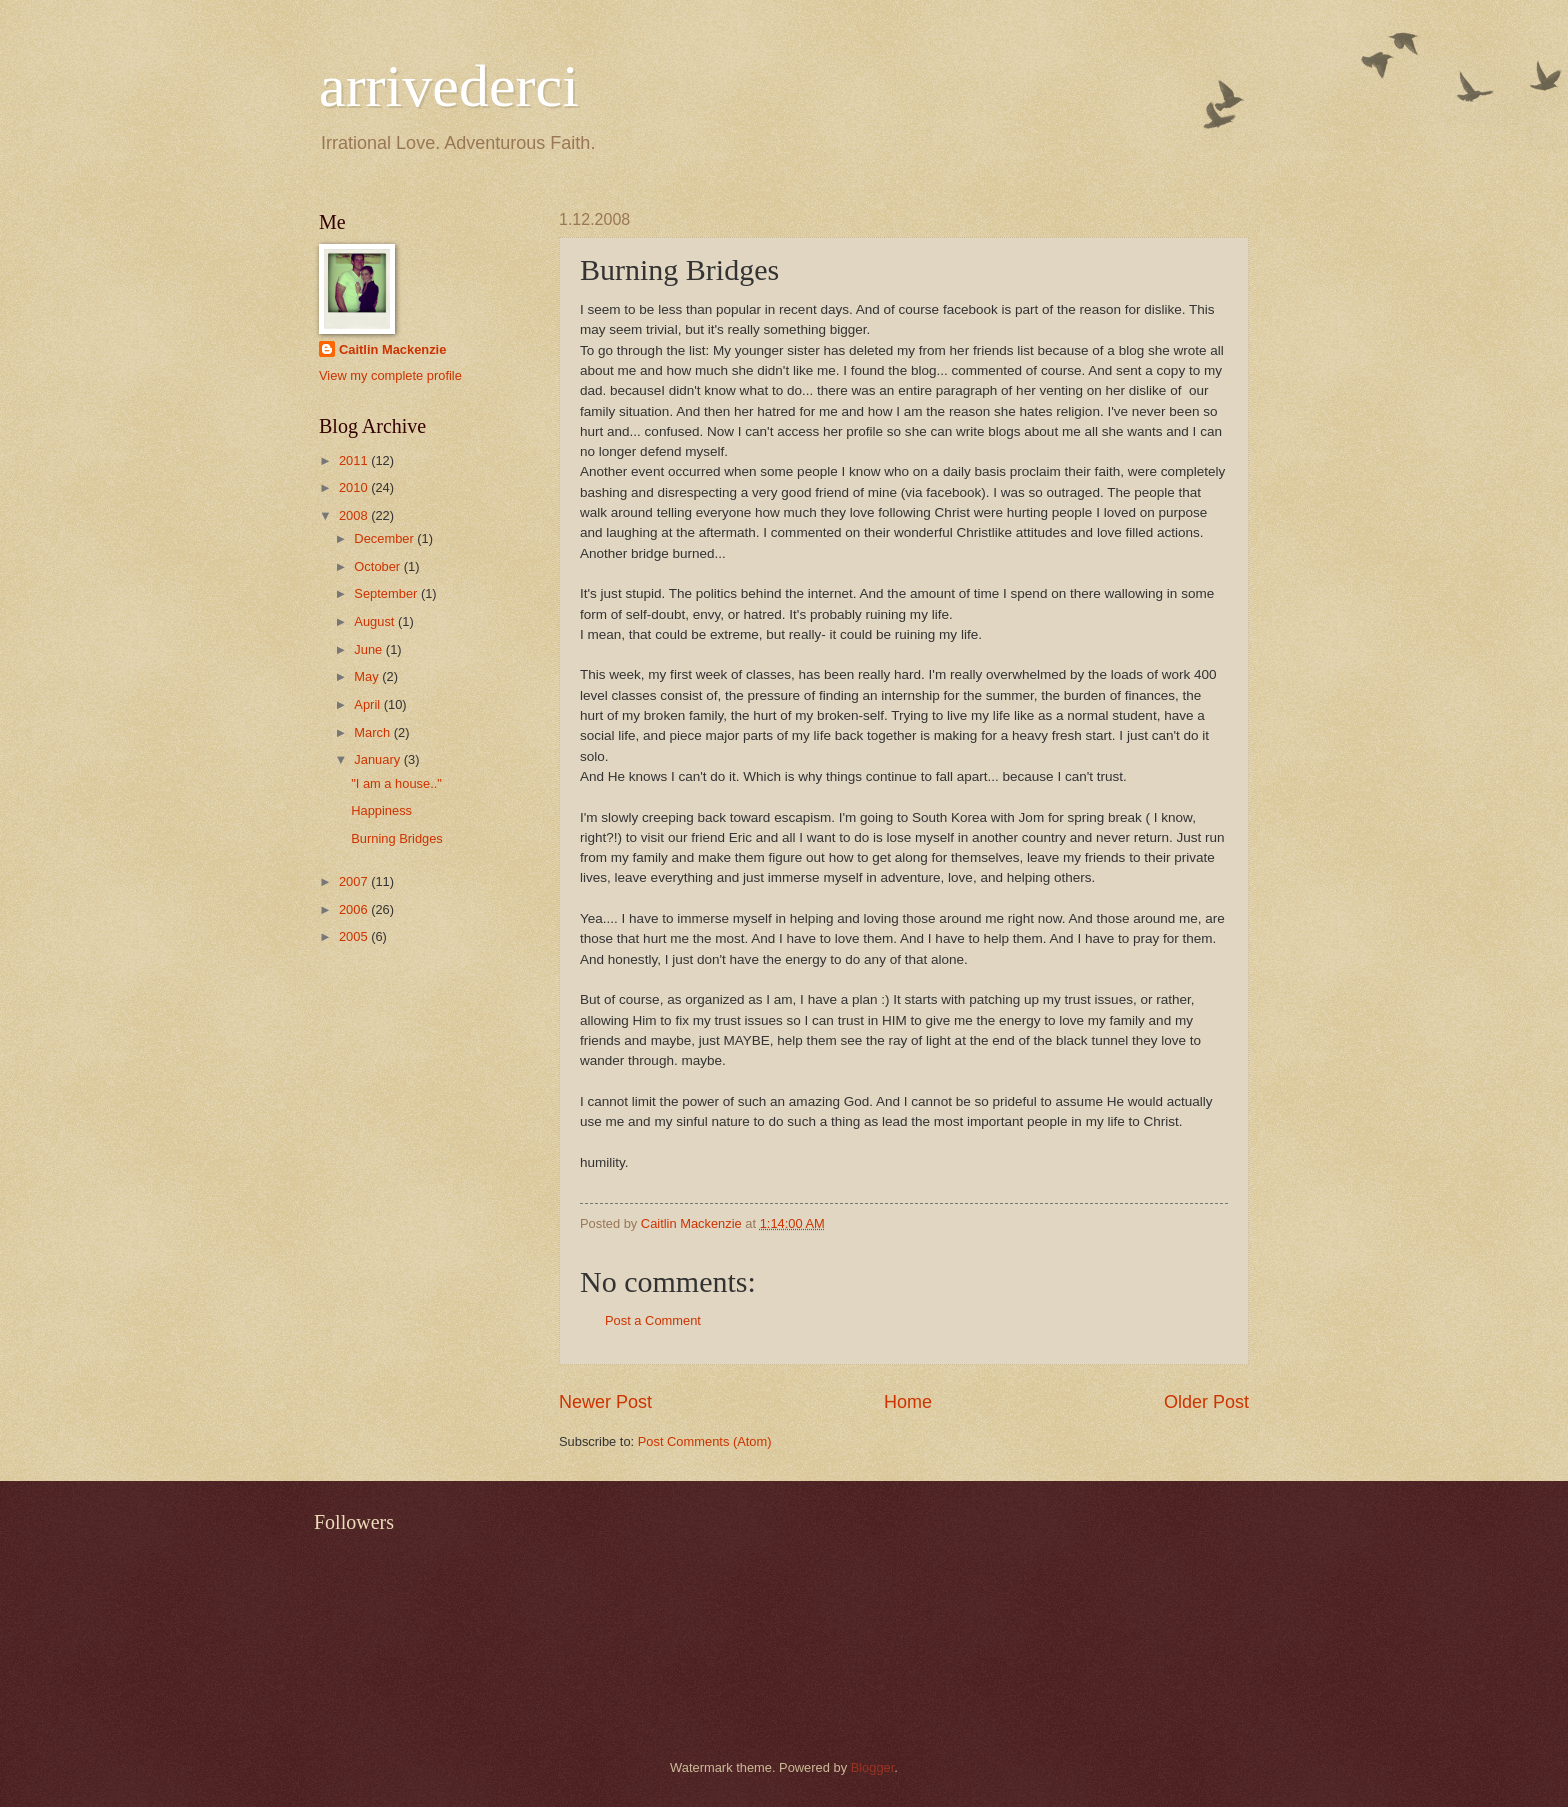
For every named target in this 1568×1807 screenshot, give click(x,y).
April (368, 704)
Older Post (1206, 1402)
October (378, 566)
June (370, 649)
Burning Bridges (397, 838)
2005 (355, 936)
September (387, 593)
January (378, 759)
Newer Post (605, 1402)
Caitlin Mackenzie (392, 349)
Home (908, 1402)
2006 (355, 909)
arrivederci (449, 86)
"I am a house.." (396, 783)
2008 (355, 515)
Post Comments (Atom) (705, 1441)
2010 (355, 487)
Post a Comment (653, 1320)
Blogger (873, 1767)
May (368, 676)
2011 (355, 460)
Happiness (381, 810)
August (376, 621)
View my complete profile (390, 375)
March (373, 732)
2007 (355, 881)
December (385, 538)
